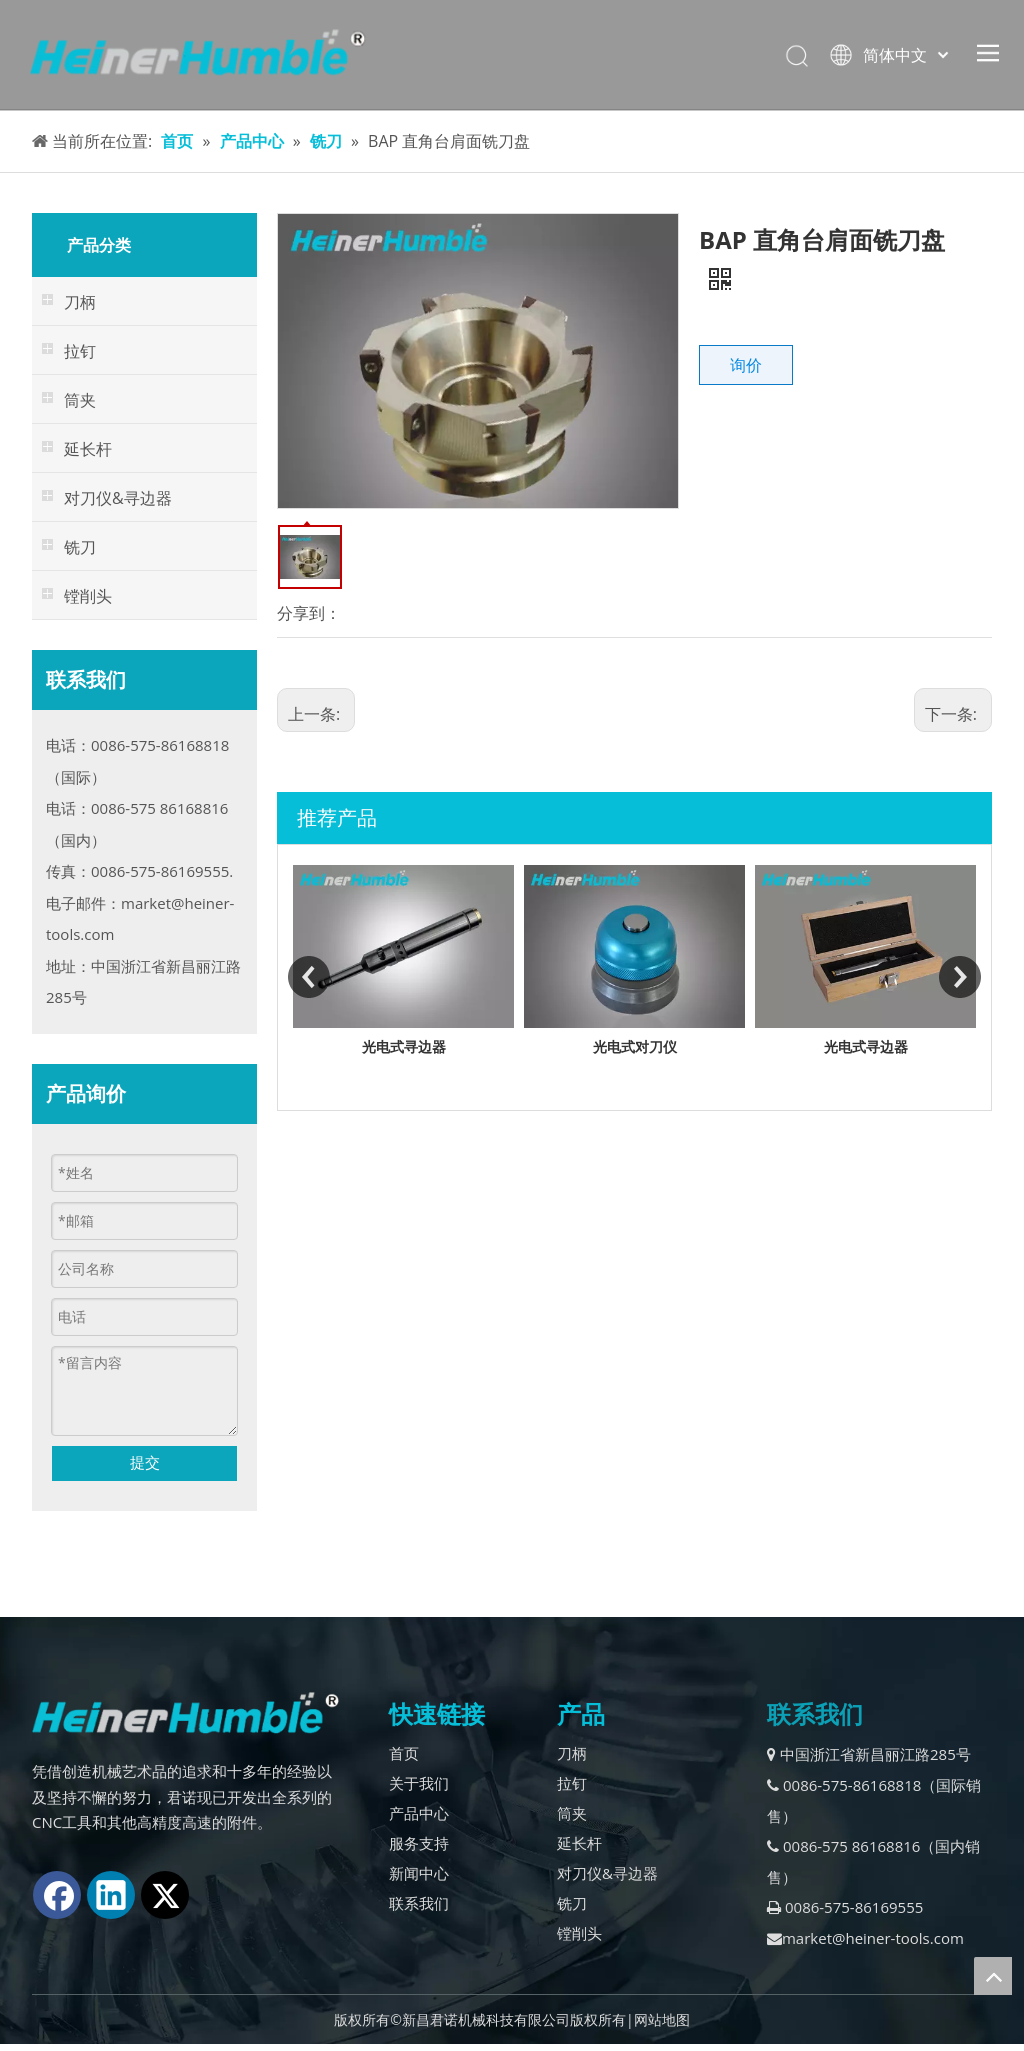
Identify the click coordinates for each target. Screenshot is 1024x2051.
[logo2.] (185, 1713)
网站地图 (662, 2019)
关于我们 (419, 1783)
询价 (746, 365)
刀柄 (572, 1753)
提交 (145, 1462)
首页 (404, 1753)
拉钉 (572, 1783)
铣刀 (572, 1903)
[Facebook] (57, 1895)
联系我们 (419, 1903)
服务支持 (419, 1843)
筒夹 (572, 1813)
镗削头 (579, 1933)
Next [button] (960, 977)
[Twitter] (165, 1895)
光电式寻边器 (613, 1046)
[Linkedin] (111, 1895)
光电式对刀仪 (844, 1046)
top (993, 1976)
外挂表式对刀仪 (382, 1046)
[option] (381, 962)
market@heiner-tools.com (865, 1938)
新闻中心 (419, 1873)
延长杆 (579, 1843)
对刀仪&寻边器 (607, 1873)
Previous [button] (309, 977)
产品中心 (419, 1813)
